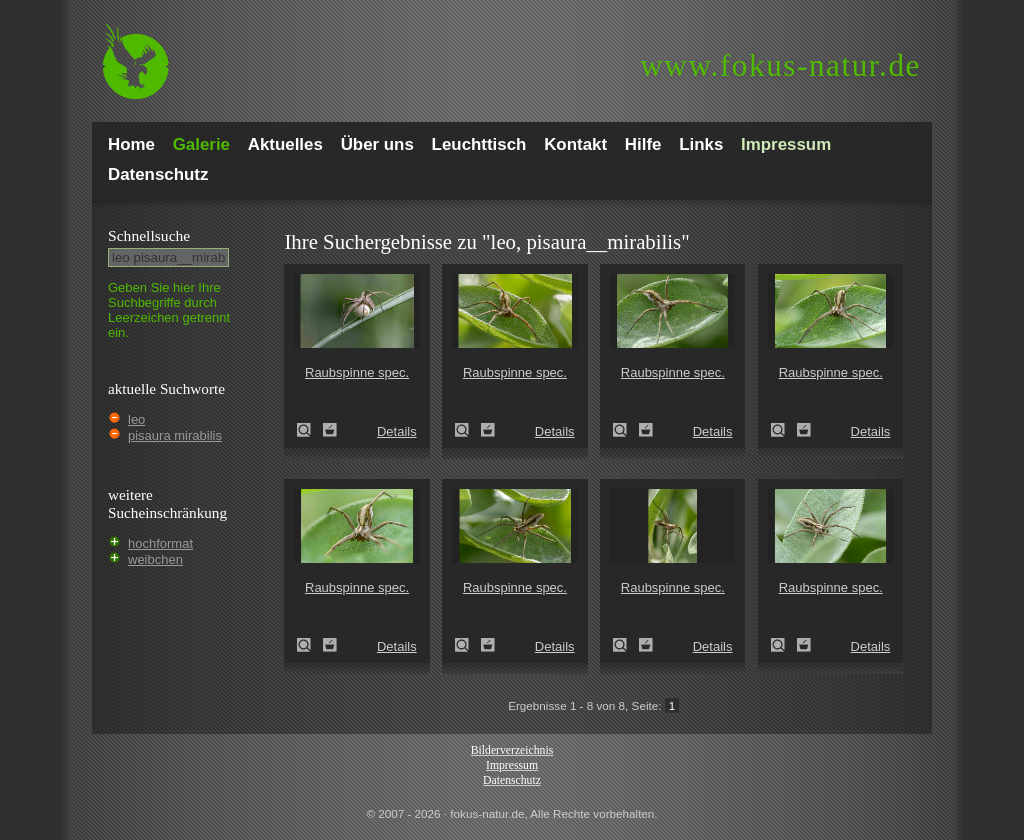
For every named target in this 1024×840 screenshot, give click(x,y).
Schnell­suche (149, 235)
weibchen (155, 559)
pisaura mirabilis (175, 435)
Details (397, 431)
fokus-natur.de (780, 65)
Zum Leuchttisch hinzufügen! (330, 430)
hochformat (160, 543)
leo (136, 419)
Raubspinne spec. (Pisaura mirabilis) (310, 430)
